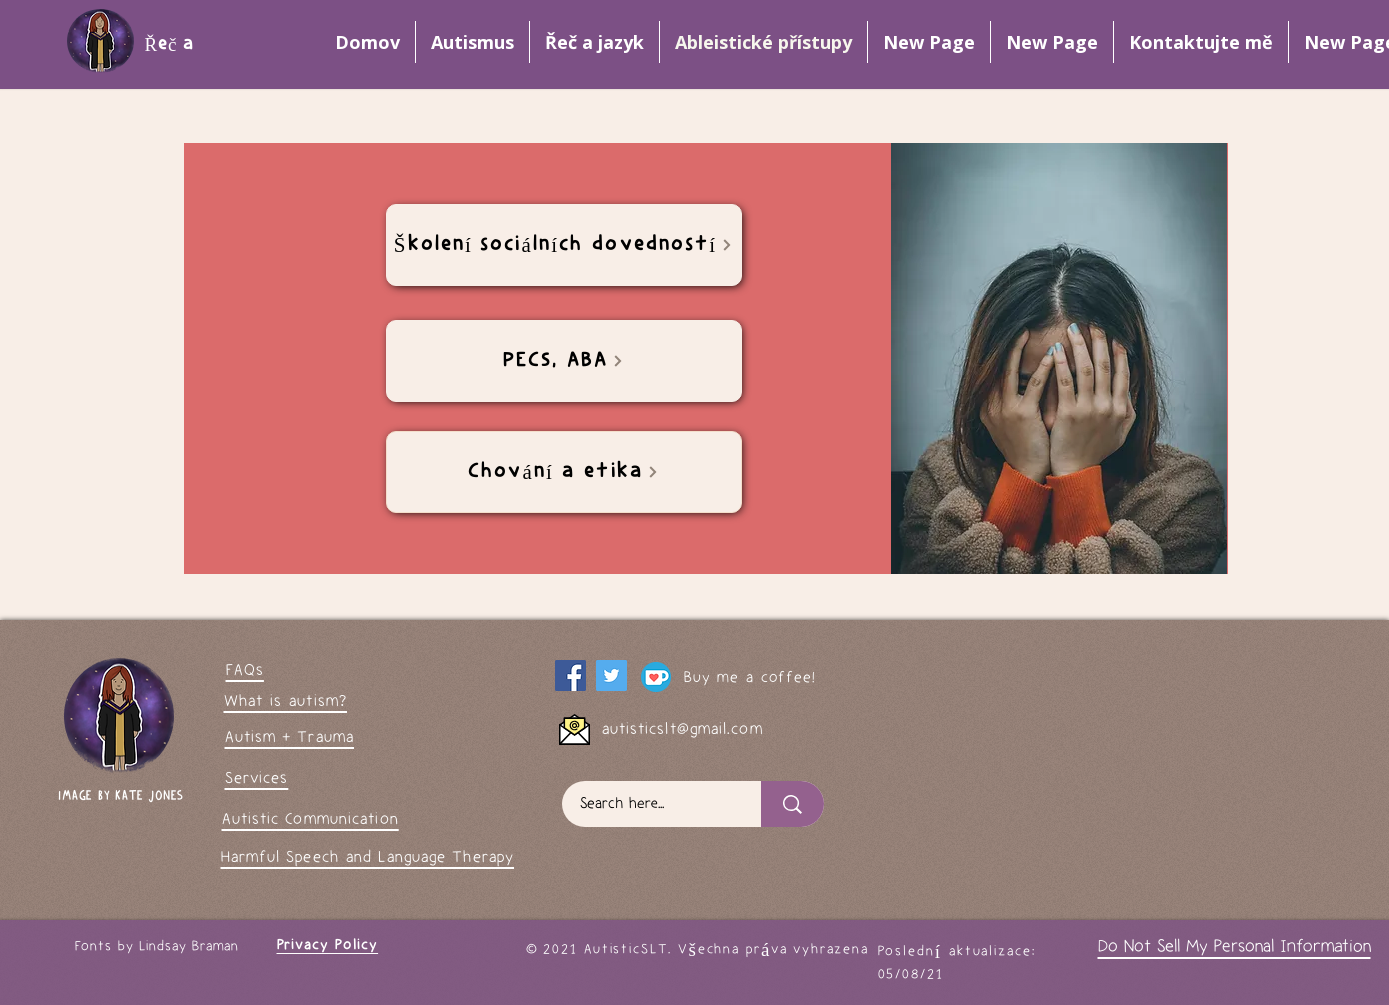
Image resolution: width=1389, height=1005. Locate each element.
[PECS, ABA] (564, 361)
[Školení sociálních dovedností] (564, 245)
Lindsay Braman (189, 947)
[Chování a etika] (564, 472)
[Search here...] (649, 804)
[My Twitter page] (611, 675)
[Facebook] (570, 675)
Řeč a (173, 44)
